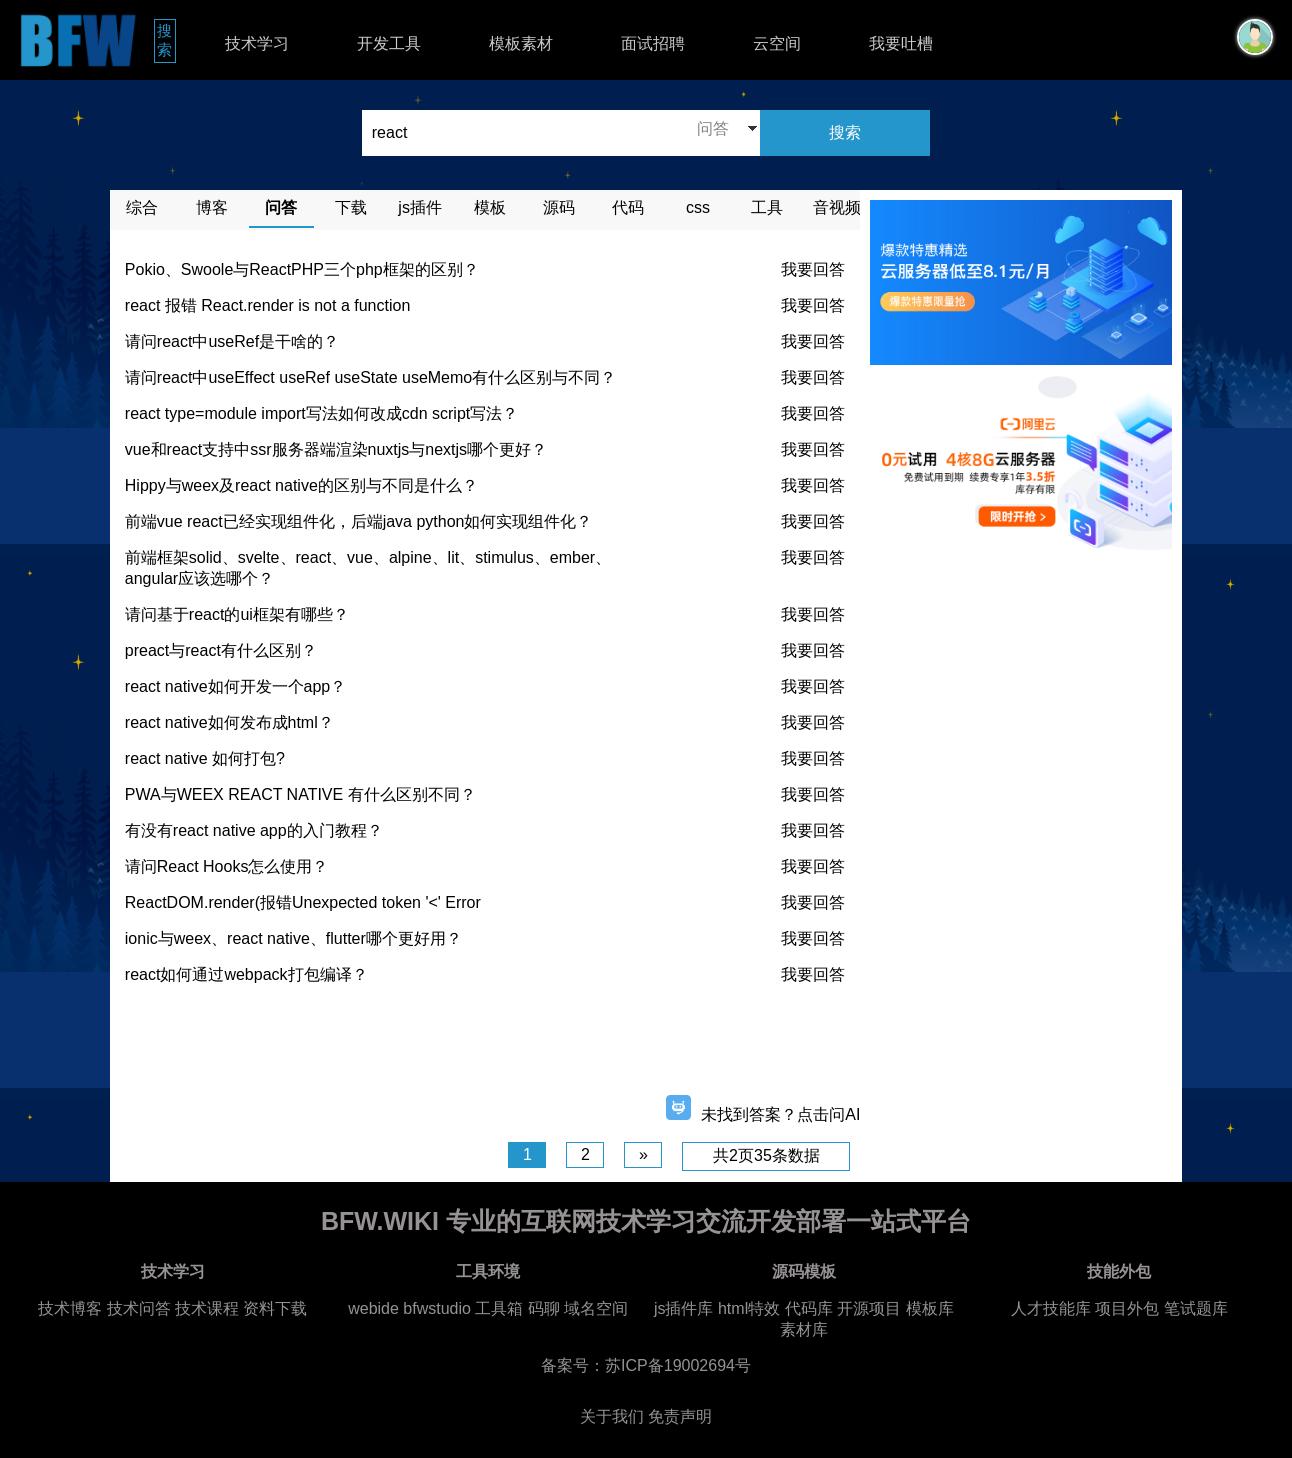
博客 (212, 207)
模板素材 (521, 43)
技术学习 (257, 43)
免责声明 (680, 1416)
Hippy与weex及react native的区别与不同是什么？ (301, 485)
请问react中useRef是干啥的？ (232, 341)
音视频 (837, 207)
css (698, 207)
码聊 (544, 1308)
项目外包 (1127, 1308)
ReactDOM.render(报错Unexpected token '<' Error (303, 902)
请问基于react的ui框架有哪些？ (237, 614)
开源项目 (869, 1308)
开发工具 (389, 43)
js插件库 (684, 1308)
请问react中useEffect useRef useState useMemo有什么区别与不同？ (370, 377)
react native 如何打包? (205, 758)
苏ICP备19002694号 (678, 1365)
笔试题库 (1196, 1308)
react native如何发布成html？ (229, 722)
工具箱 (499, 1308)
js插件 (420, 207)
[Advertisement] (485, 1046)
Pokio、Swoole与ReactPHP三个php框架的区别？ (302, 269)
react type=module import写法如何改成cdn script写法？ (321, 413)
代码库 (809, 1308)
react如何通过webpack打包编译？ (246, 974)
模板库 (930, 1308)
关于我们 (612, 1416)
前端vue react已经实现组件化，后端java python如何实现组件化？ (359, 521)
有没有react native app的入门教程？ (254, 830)
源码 (559, 207)
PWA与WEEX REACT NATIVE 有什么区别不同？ (300, 794)
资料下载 (275, 1308)
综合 (142, 207)
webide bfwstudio (411, 1308)
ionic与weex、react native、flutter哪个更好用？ (293, 938)
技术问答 (139, 1308)
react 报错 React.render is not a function (267, 305)
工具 (767, 207)
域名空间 (596, 1308)
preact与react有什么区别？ (221, 650)
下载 (351, 207)
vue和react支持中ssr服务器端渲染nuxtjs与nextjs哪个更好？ (336, 449)
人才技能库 (1051, 1308)
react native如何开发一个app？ (235, 686)
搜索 (166, 40)
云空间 (777, 43)
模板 (490, 207)
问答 (281, 207)
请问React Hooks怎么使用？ (227, 866)
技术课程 (207, 1308)
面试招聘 (653, 43)
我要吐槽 (901, 43)
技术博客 (70, 1308)
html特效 (749, 1308)
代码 (628, 207)
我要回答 (813, 269)
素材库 (804, 1329)
